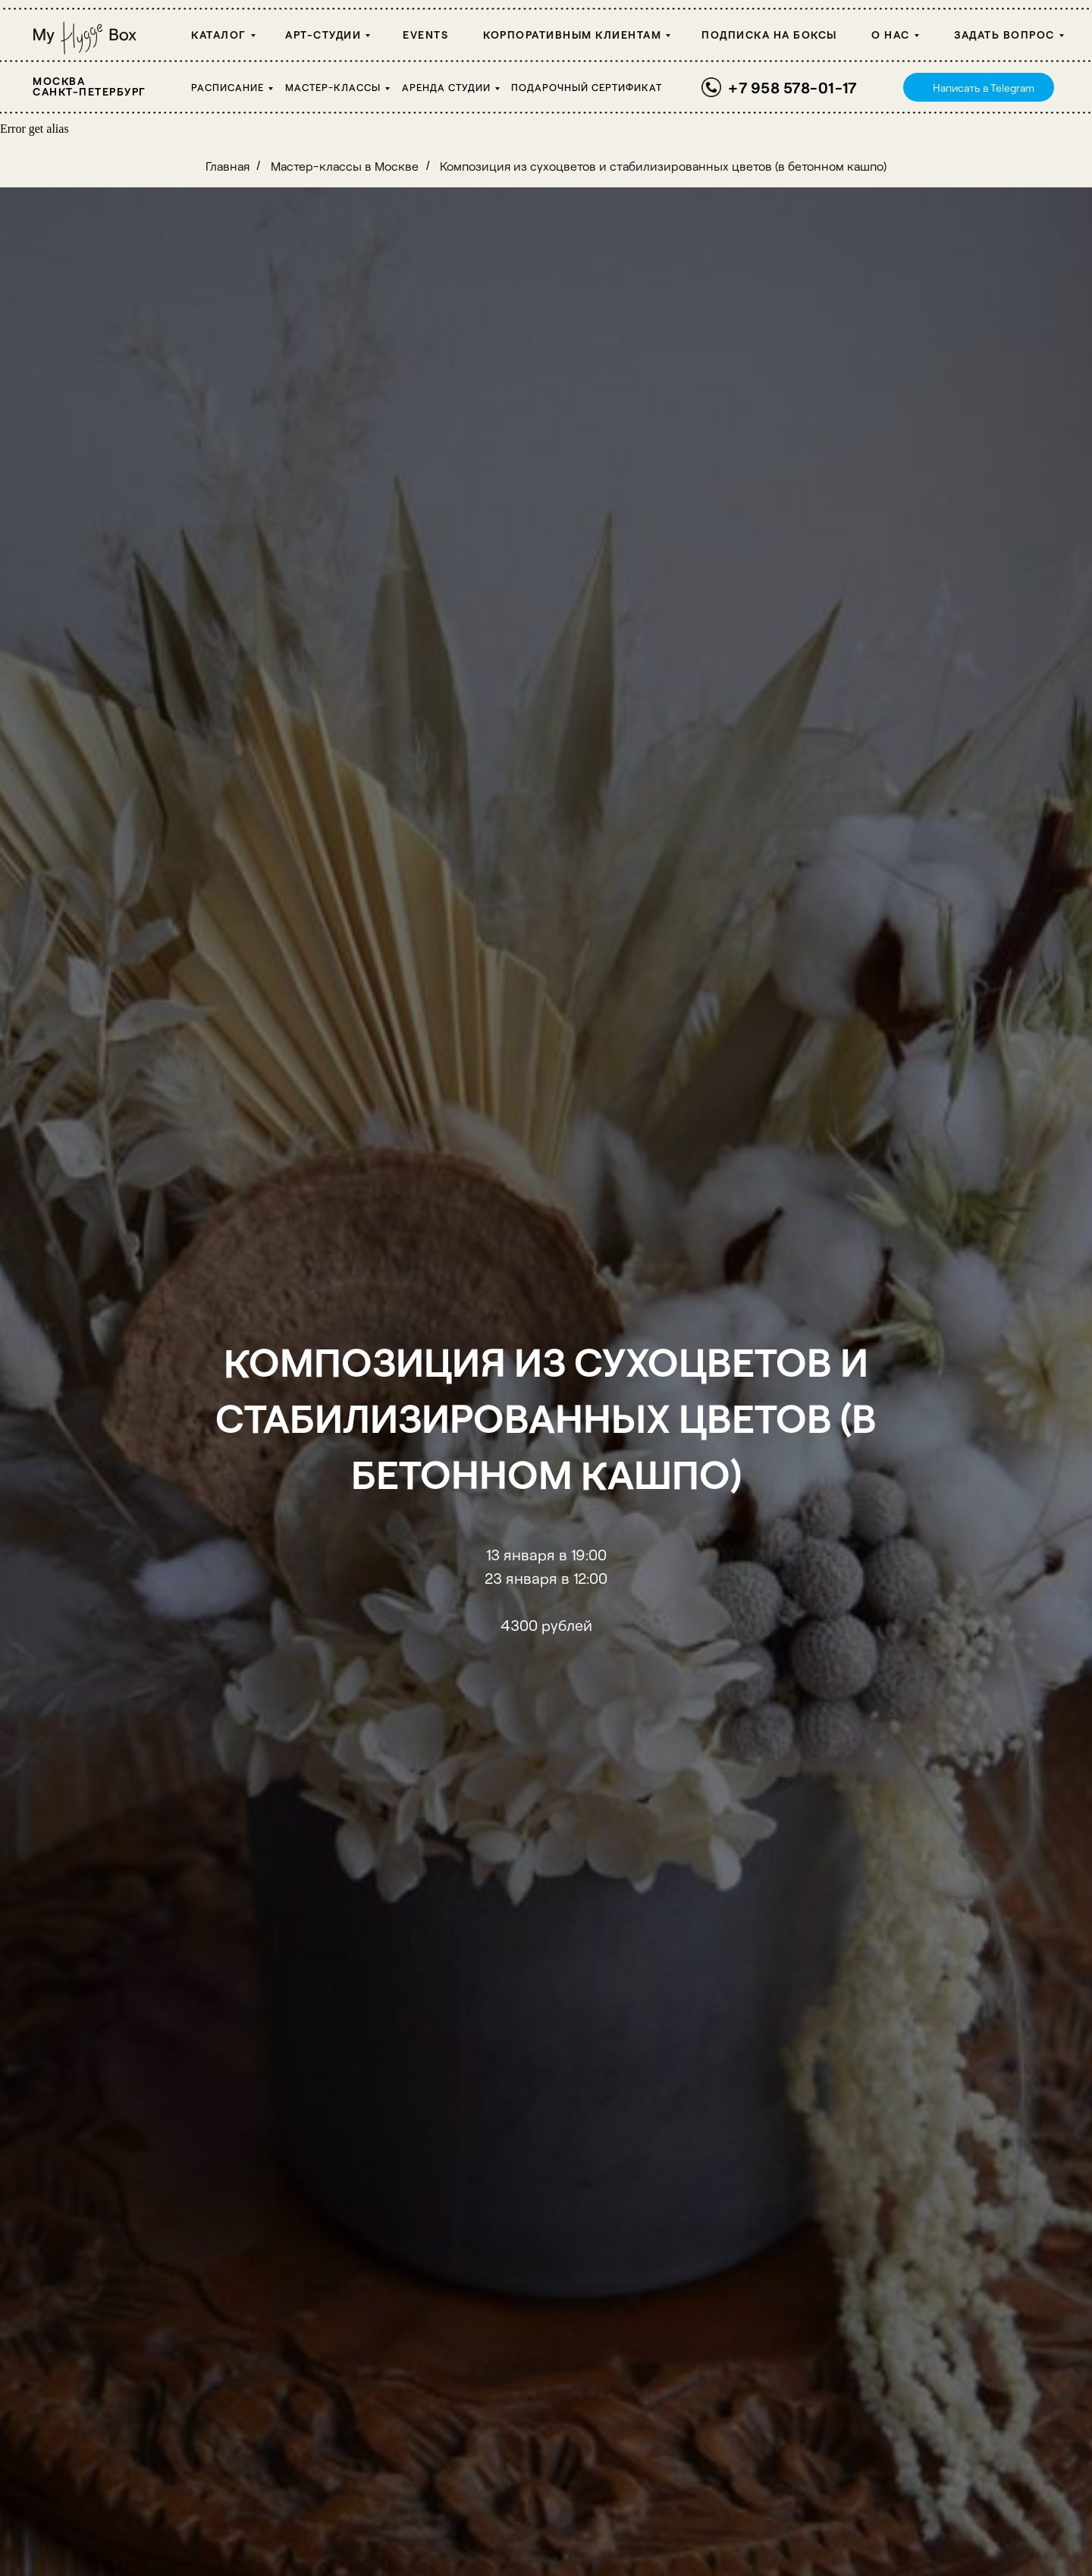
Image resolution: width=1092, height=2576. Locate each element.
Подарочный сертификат (586, 87)
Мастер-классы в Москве (345, 166)
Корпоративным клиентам (572, 34)
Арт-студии (323, 34)
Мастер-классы (333, 87)
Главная (227, 166)
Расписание (227, 87)
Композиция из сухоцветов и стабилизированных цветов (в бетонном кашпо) (663, 166)
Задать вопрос (1004, 34)
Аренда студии (446, 87)
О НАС (890, 34)
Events (425, 34)
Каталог (218, 34)
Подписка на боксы (769, 34)
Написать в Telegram (983, 87)
